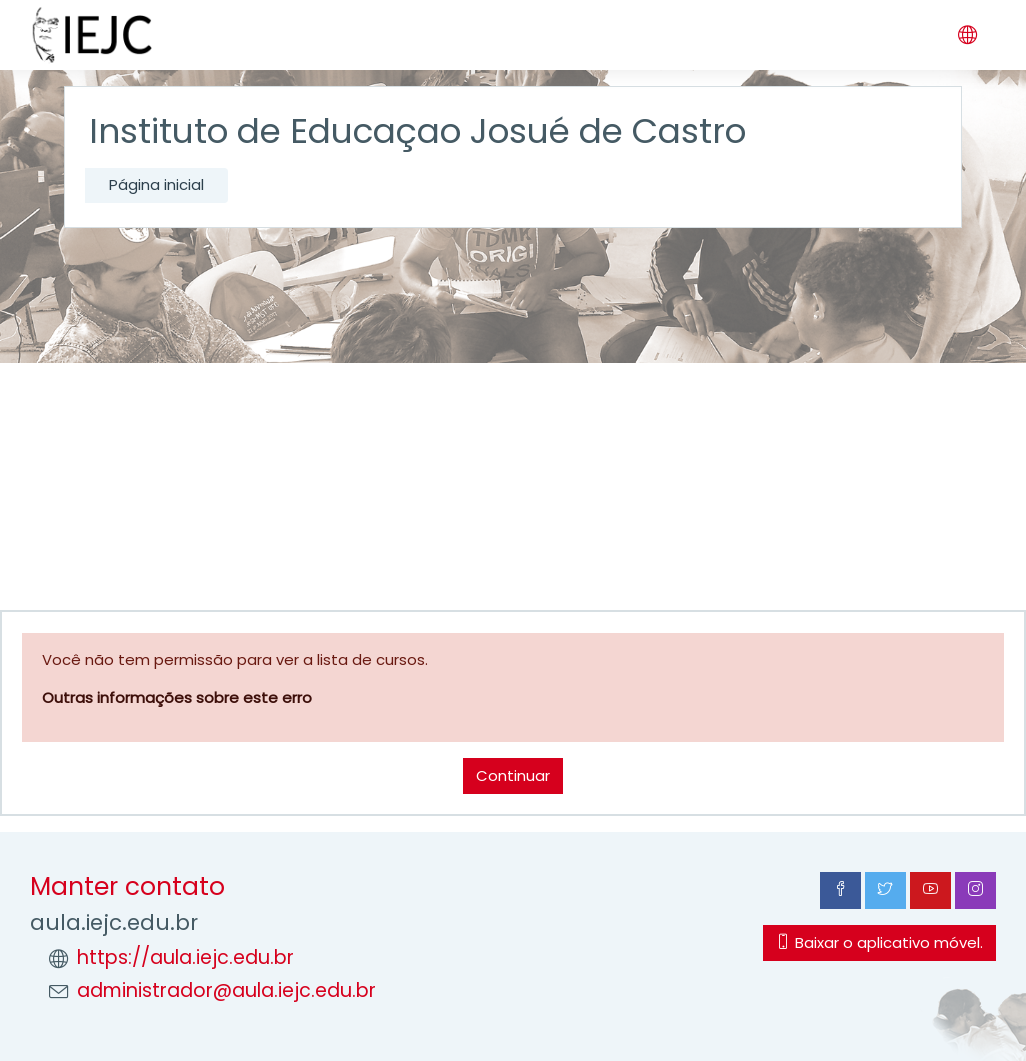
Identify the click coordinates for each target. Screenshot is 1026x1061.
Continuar (513, 775)
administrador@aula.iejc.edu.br (226, 990)
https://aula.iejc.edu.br (185, 957)
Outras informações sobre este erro (177, 697)
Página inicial (156, 184)
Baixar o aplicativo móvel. (879, 942)
